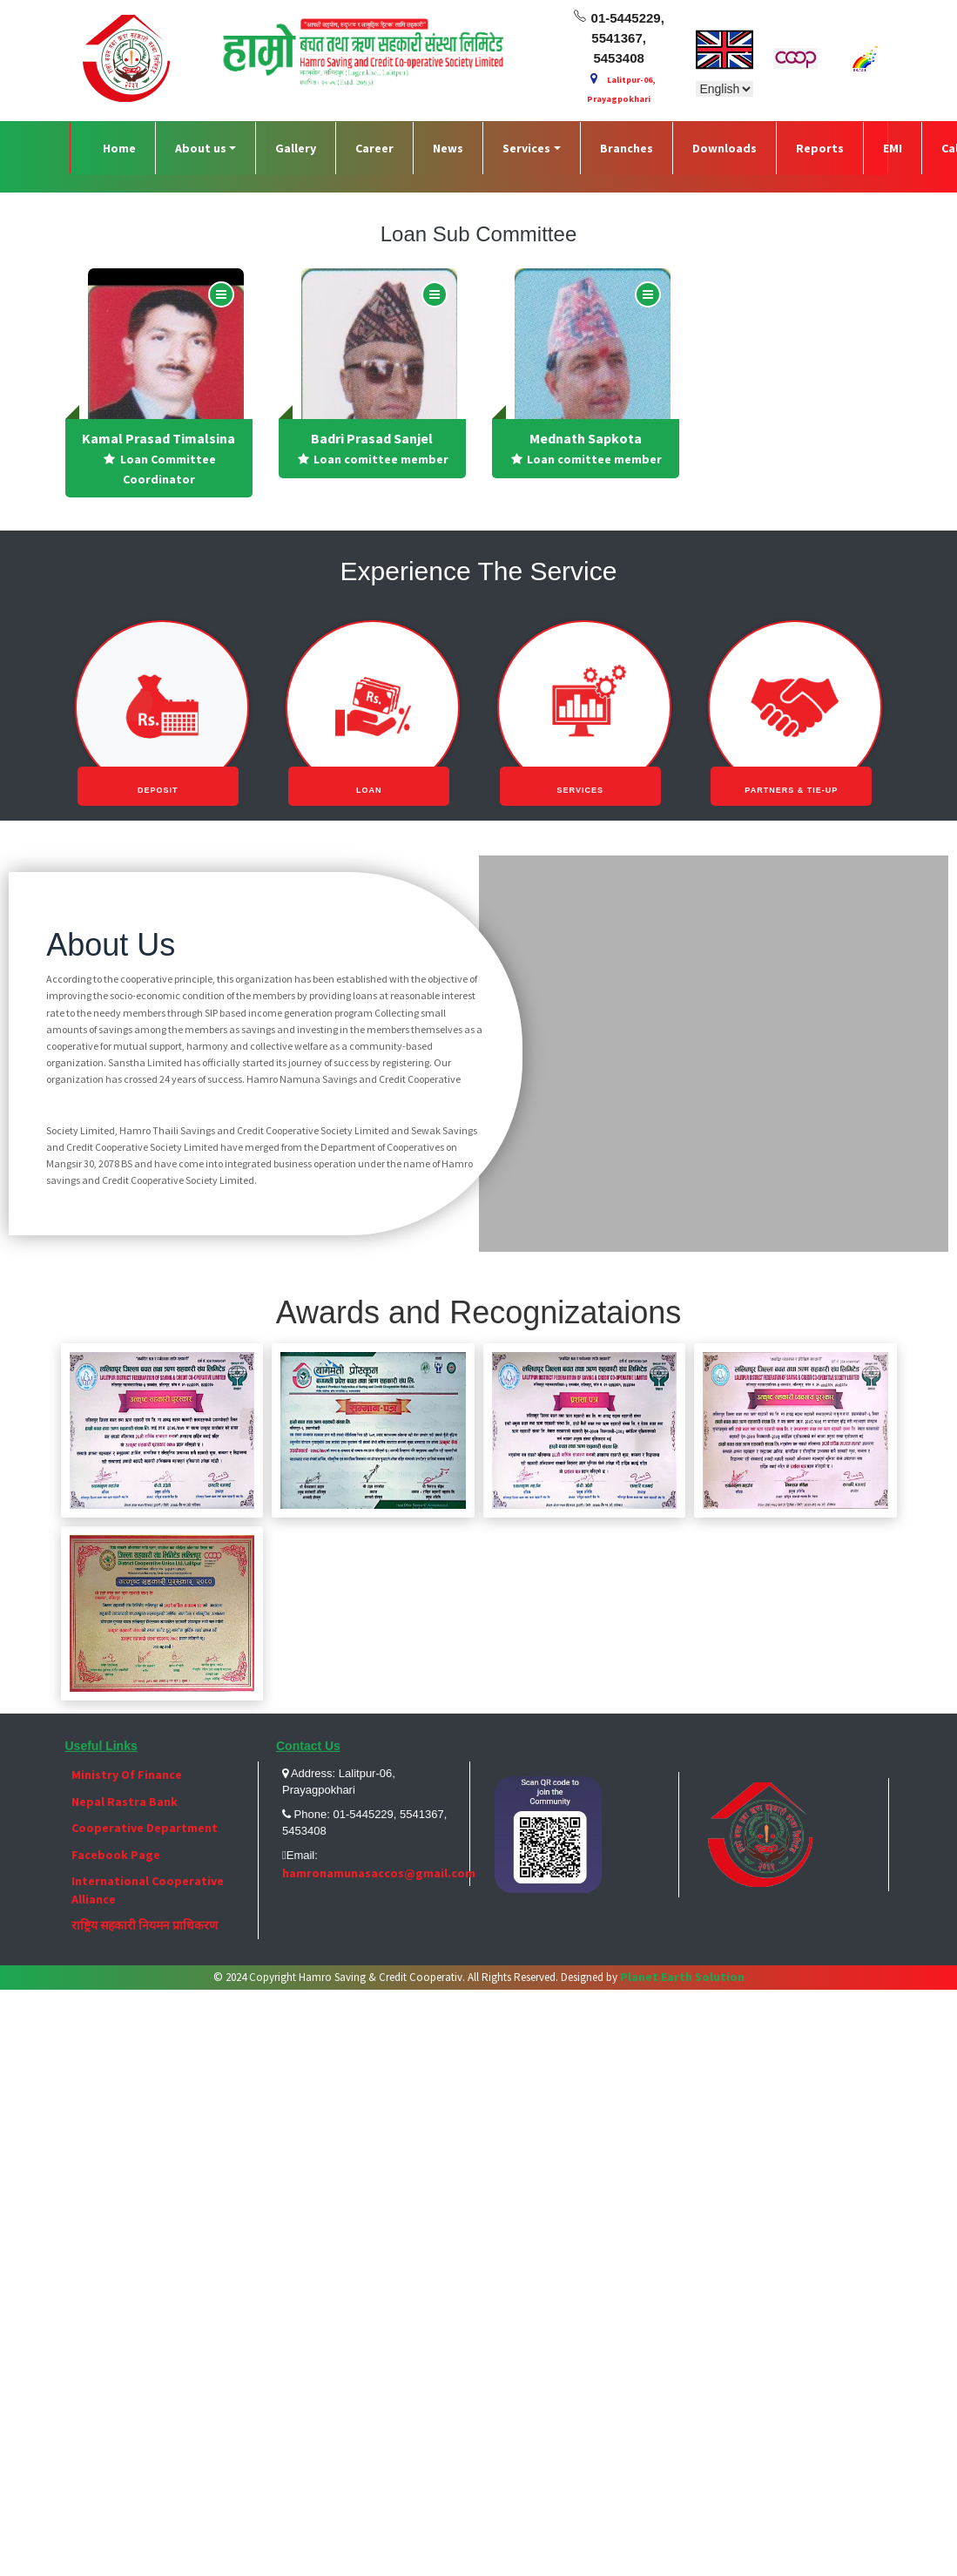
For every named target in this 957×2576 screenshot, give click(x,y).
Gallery (295, 148)
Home (119, 148)
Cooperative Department (144, 1828)
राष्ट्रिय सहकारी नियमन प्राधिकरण (144, 1925)
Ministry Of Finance (126, 1774)
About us (200, 148)
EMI (892, 148)
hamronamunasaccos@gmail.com (378, 1873)
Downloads (724, 148)
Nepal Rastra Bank (124, 1801)
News (448, 148)
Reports (820, 148)
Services (526, 148)
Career (374, 148)
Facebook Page (115, 1855)
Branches (626, 148)
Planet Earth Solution (681, 1976)
